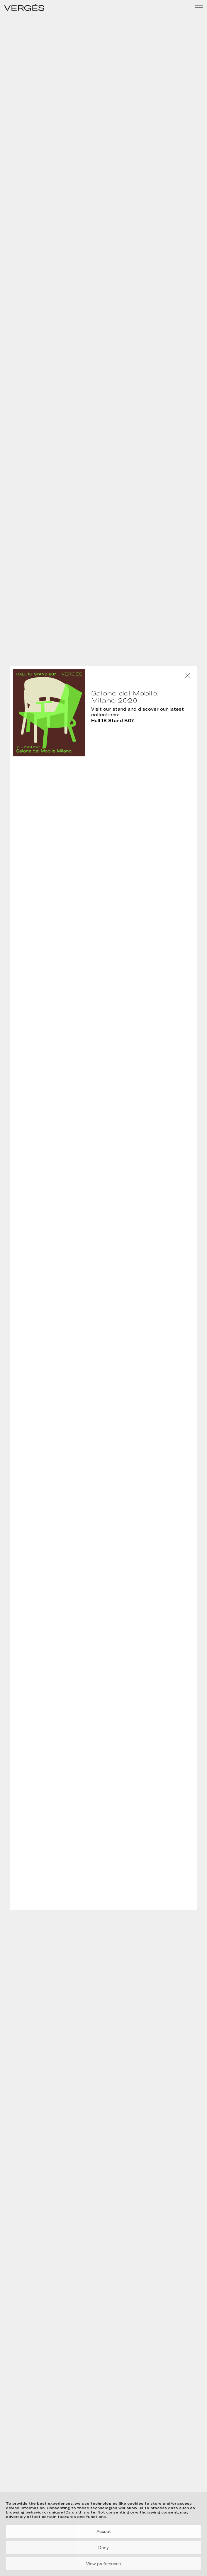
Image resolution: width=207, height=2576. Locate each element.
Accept (103, 2531)
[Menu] (199, 7)
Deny (103, 2547)
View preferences (103, 2563)
